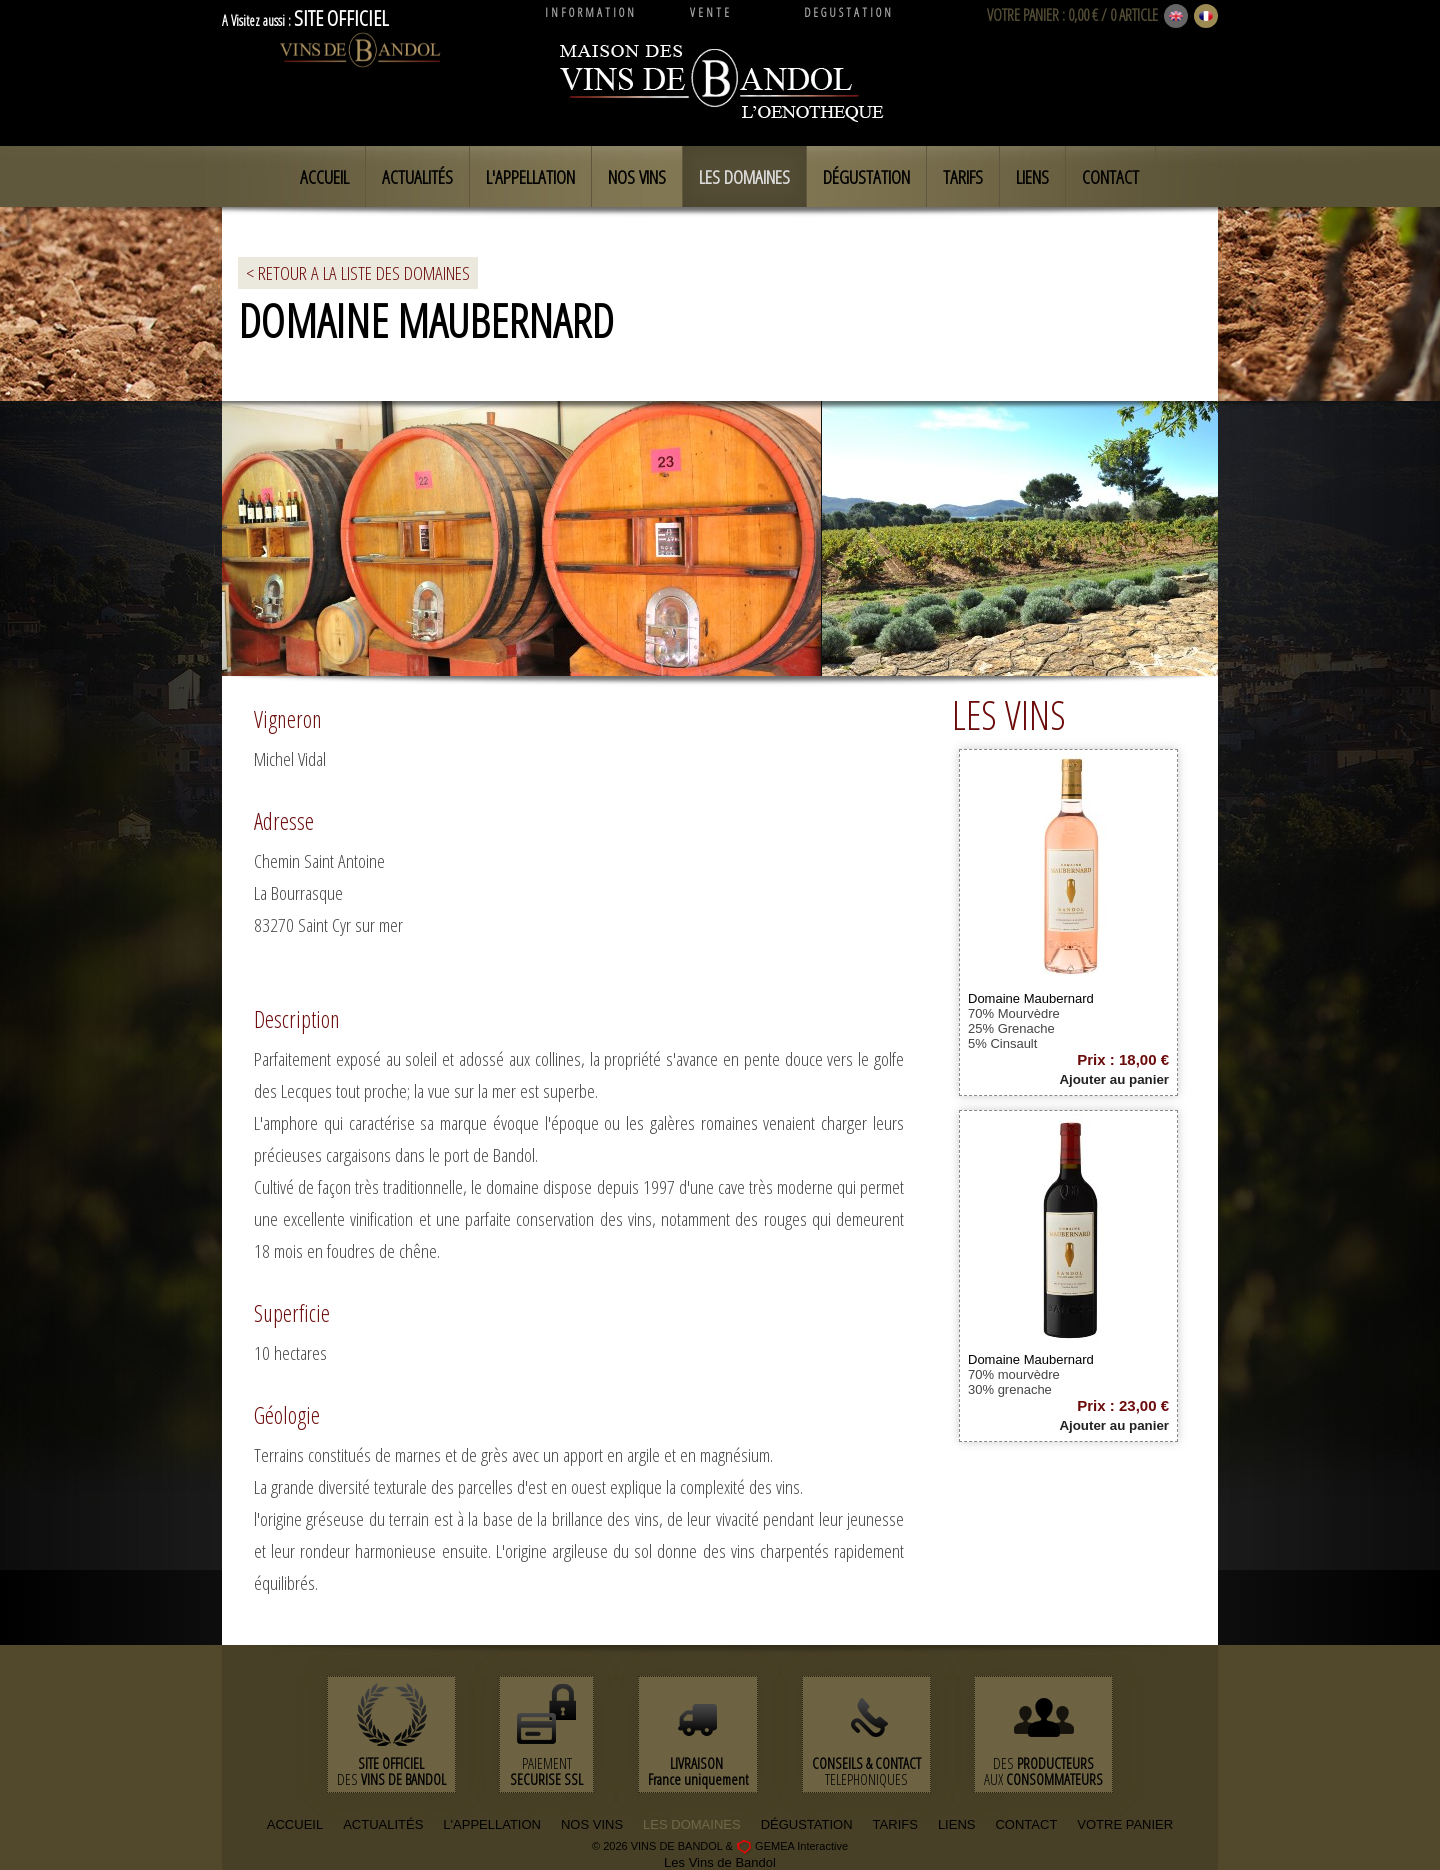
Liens (1032, 177)
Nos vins (637, 177)
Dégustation (866, 177)
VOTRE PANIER (1023, 15)
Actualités (417, 177)
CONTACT (1026, 1824)
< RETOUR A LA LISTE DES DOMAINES (358, 273)
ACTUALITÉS (383, 1824)
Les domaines (744, 177)
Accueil (324, 177)
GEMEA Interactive (801, 1846)
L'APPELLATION (492, 1824)
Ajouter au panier (1114, 1079)
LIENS (957, 1824)
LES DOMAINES (692, 1824)
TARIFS (895, 1824)
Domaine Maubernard (1031, 998)
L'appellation (530, 177)
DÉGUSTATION (807, 1824)
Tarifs (963, 177)
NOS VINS (592, 1824)
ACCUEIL (295, 1824)
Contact (1110, 177)
